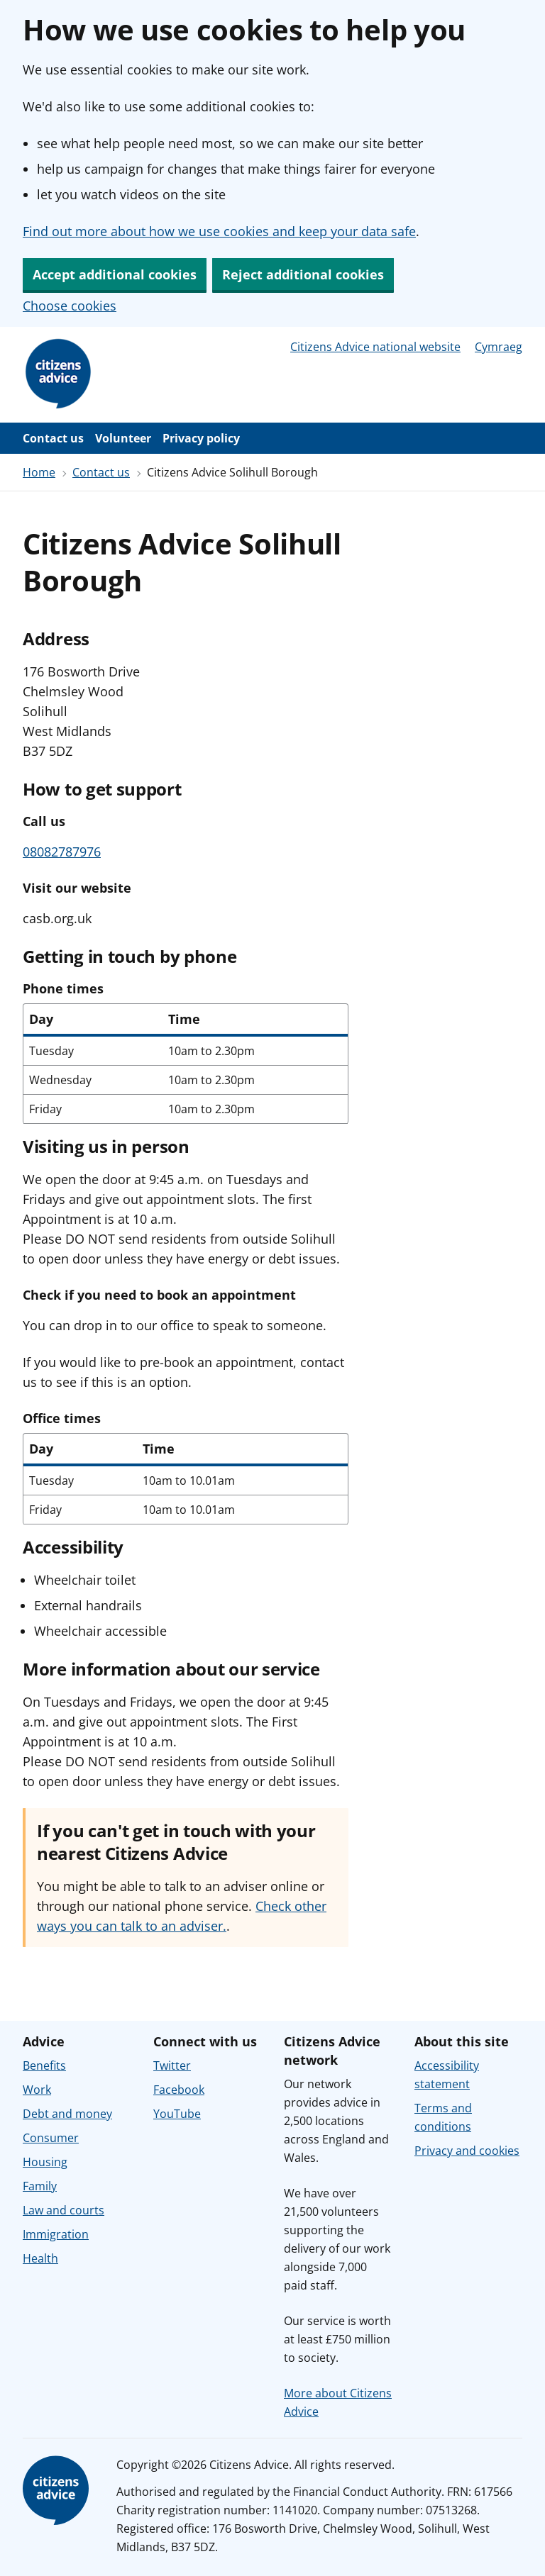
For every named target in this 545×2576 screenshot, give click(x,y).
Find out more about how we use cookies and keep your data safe (219, 231)
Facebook (178, 2089)
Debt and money (67, 2113)
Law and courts (63, 2210)
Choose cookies (69, 305)
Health (40, 2258)
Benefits (44, 2065)
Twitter (172, 2065)
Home (39, 472)
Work (37, 2089)
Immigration (56, 2234)
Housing (45, 2162)
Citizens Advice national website (375, 347)
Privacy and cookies (466, 2150)
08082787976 (62, 851)
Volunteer (123, 438)
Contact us (53, 438)
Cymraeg (498, 347)
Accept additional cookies (115, 274)
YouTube (177, 2113)
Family (40, 2186)
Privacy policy (201, 438)
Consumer (51, 2138)
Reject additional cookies (303, 274)
